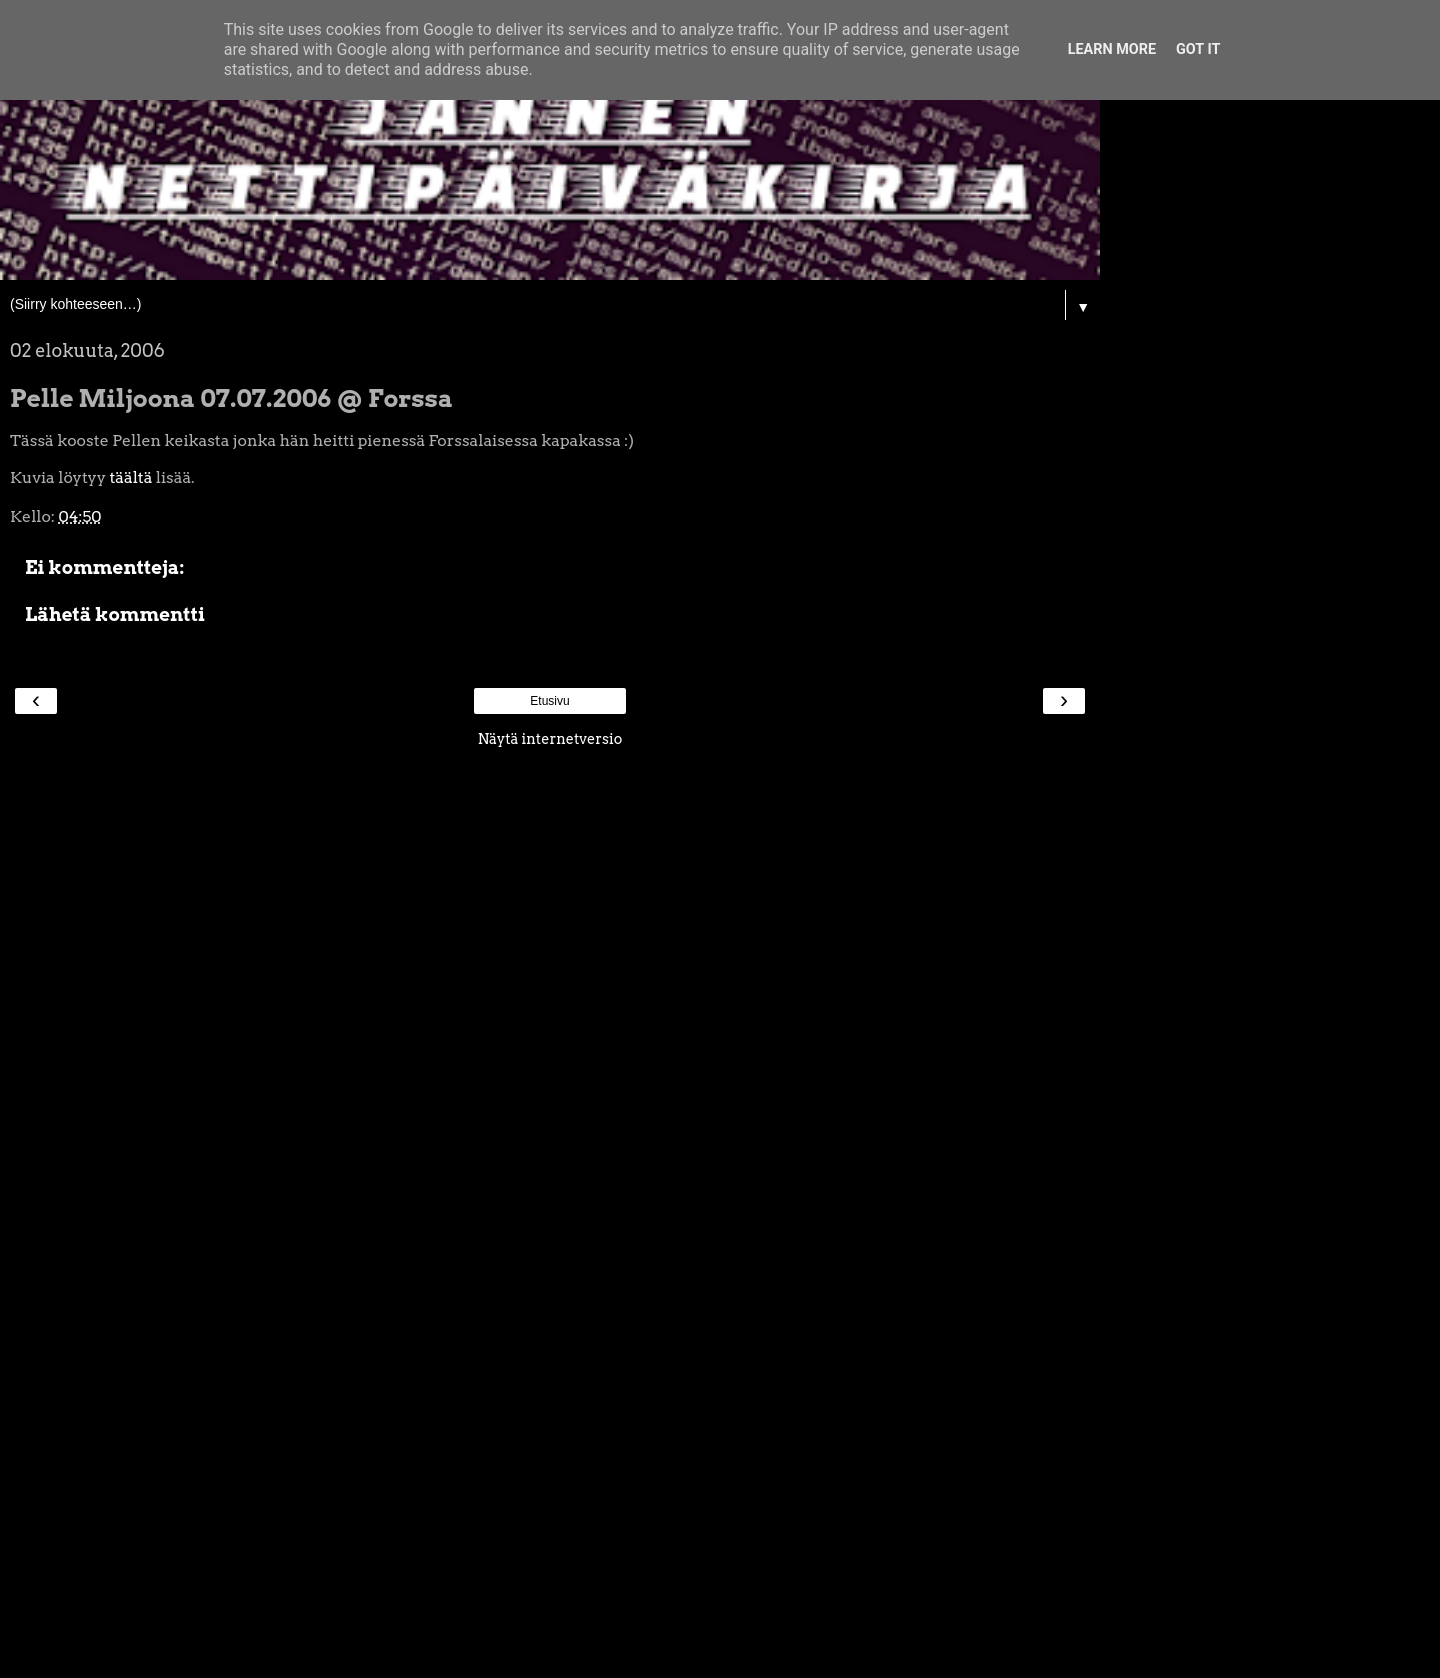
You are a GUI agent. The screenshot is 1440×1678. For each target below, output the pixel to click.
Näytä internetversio (550, 739)
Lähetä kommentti (115, 614)
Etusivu (549, 701)
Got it (1198, 49)
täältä (130, 477)
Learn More (1112, 49)
